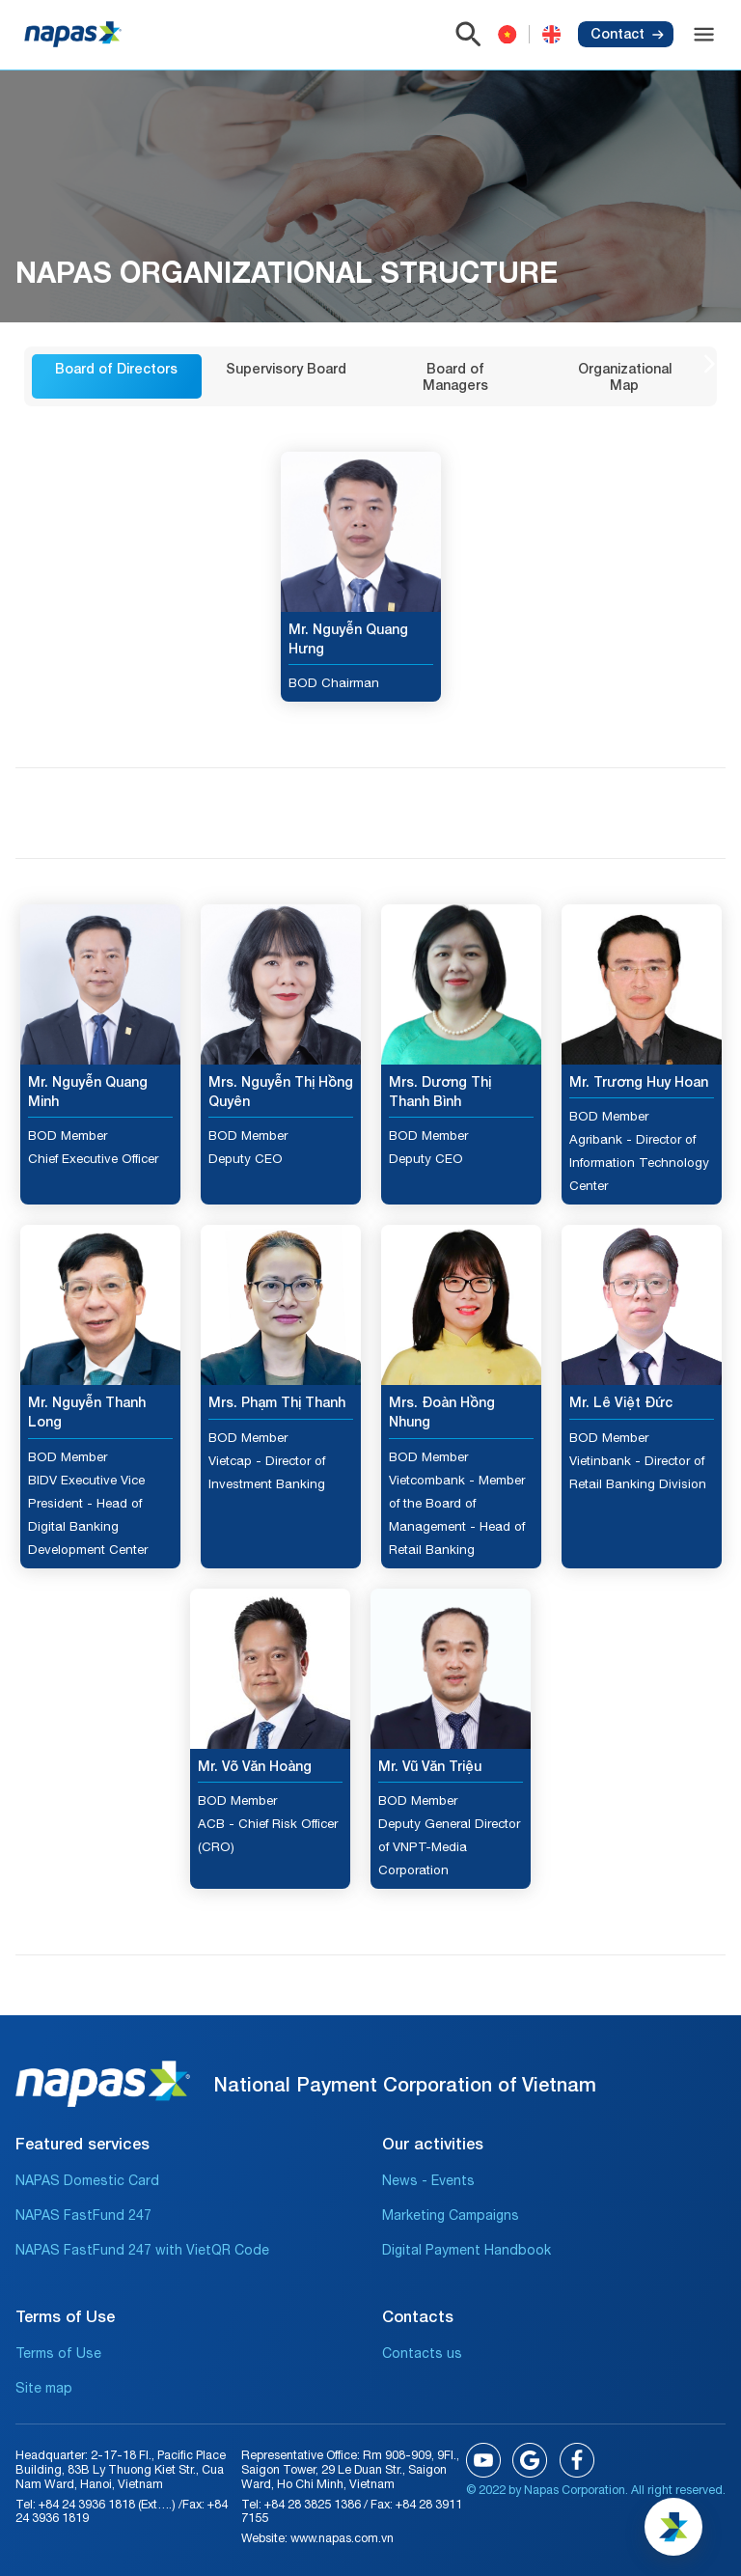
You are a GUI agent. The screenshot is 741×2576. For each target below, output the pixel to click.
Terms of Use (58, 2353)
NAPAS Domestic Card (87, 2180)
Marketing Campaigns (450, 2215)
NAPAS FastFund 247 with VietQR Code (142, 2249)
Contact (627, 33)
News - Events (428, 2180)
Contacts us (422, 2353)
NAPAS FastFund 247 (83, 2215)
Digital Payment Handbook (466, 2249)
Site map (43, 2388)
